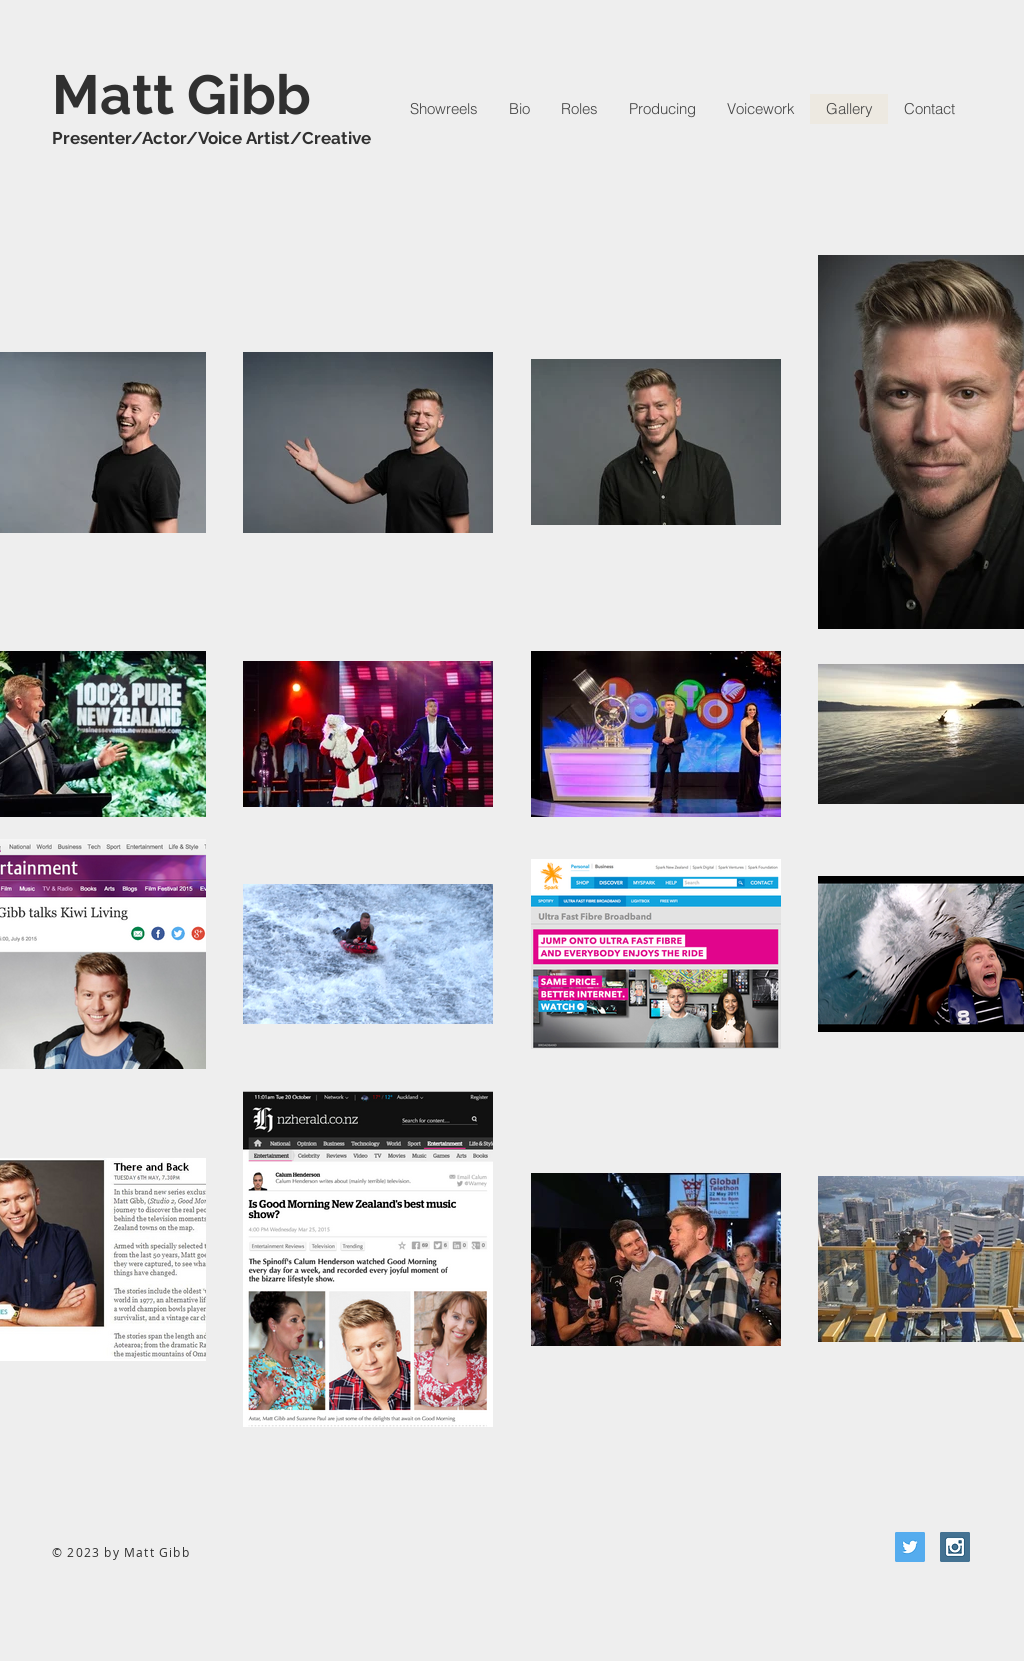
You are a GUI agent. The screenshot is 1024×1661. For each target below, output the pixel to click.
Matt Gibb (181, 94)
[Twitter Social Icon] (910, 1547)
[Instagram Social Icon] (955, 1547)
